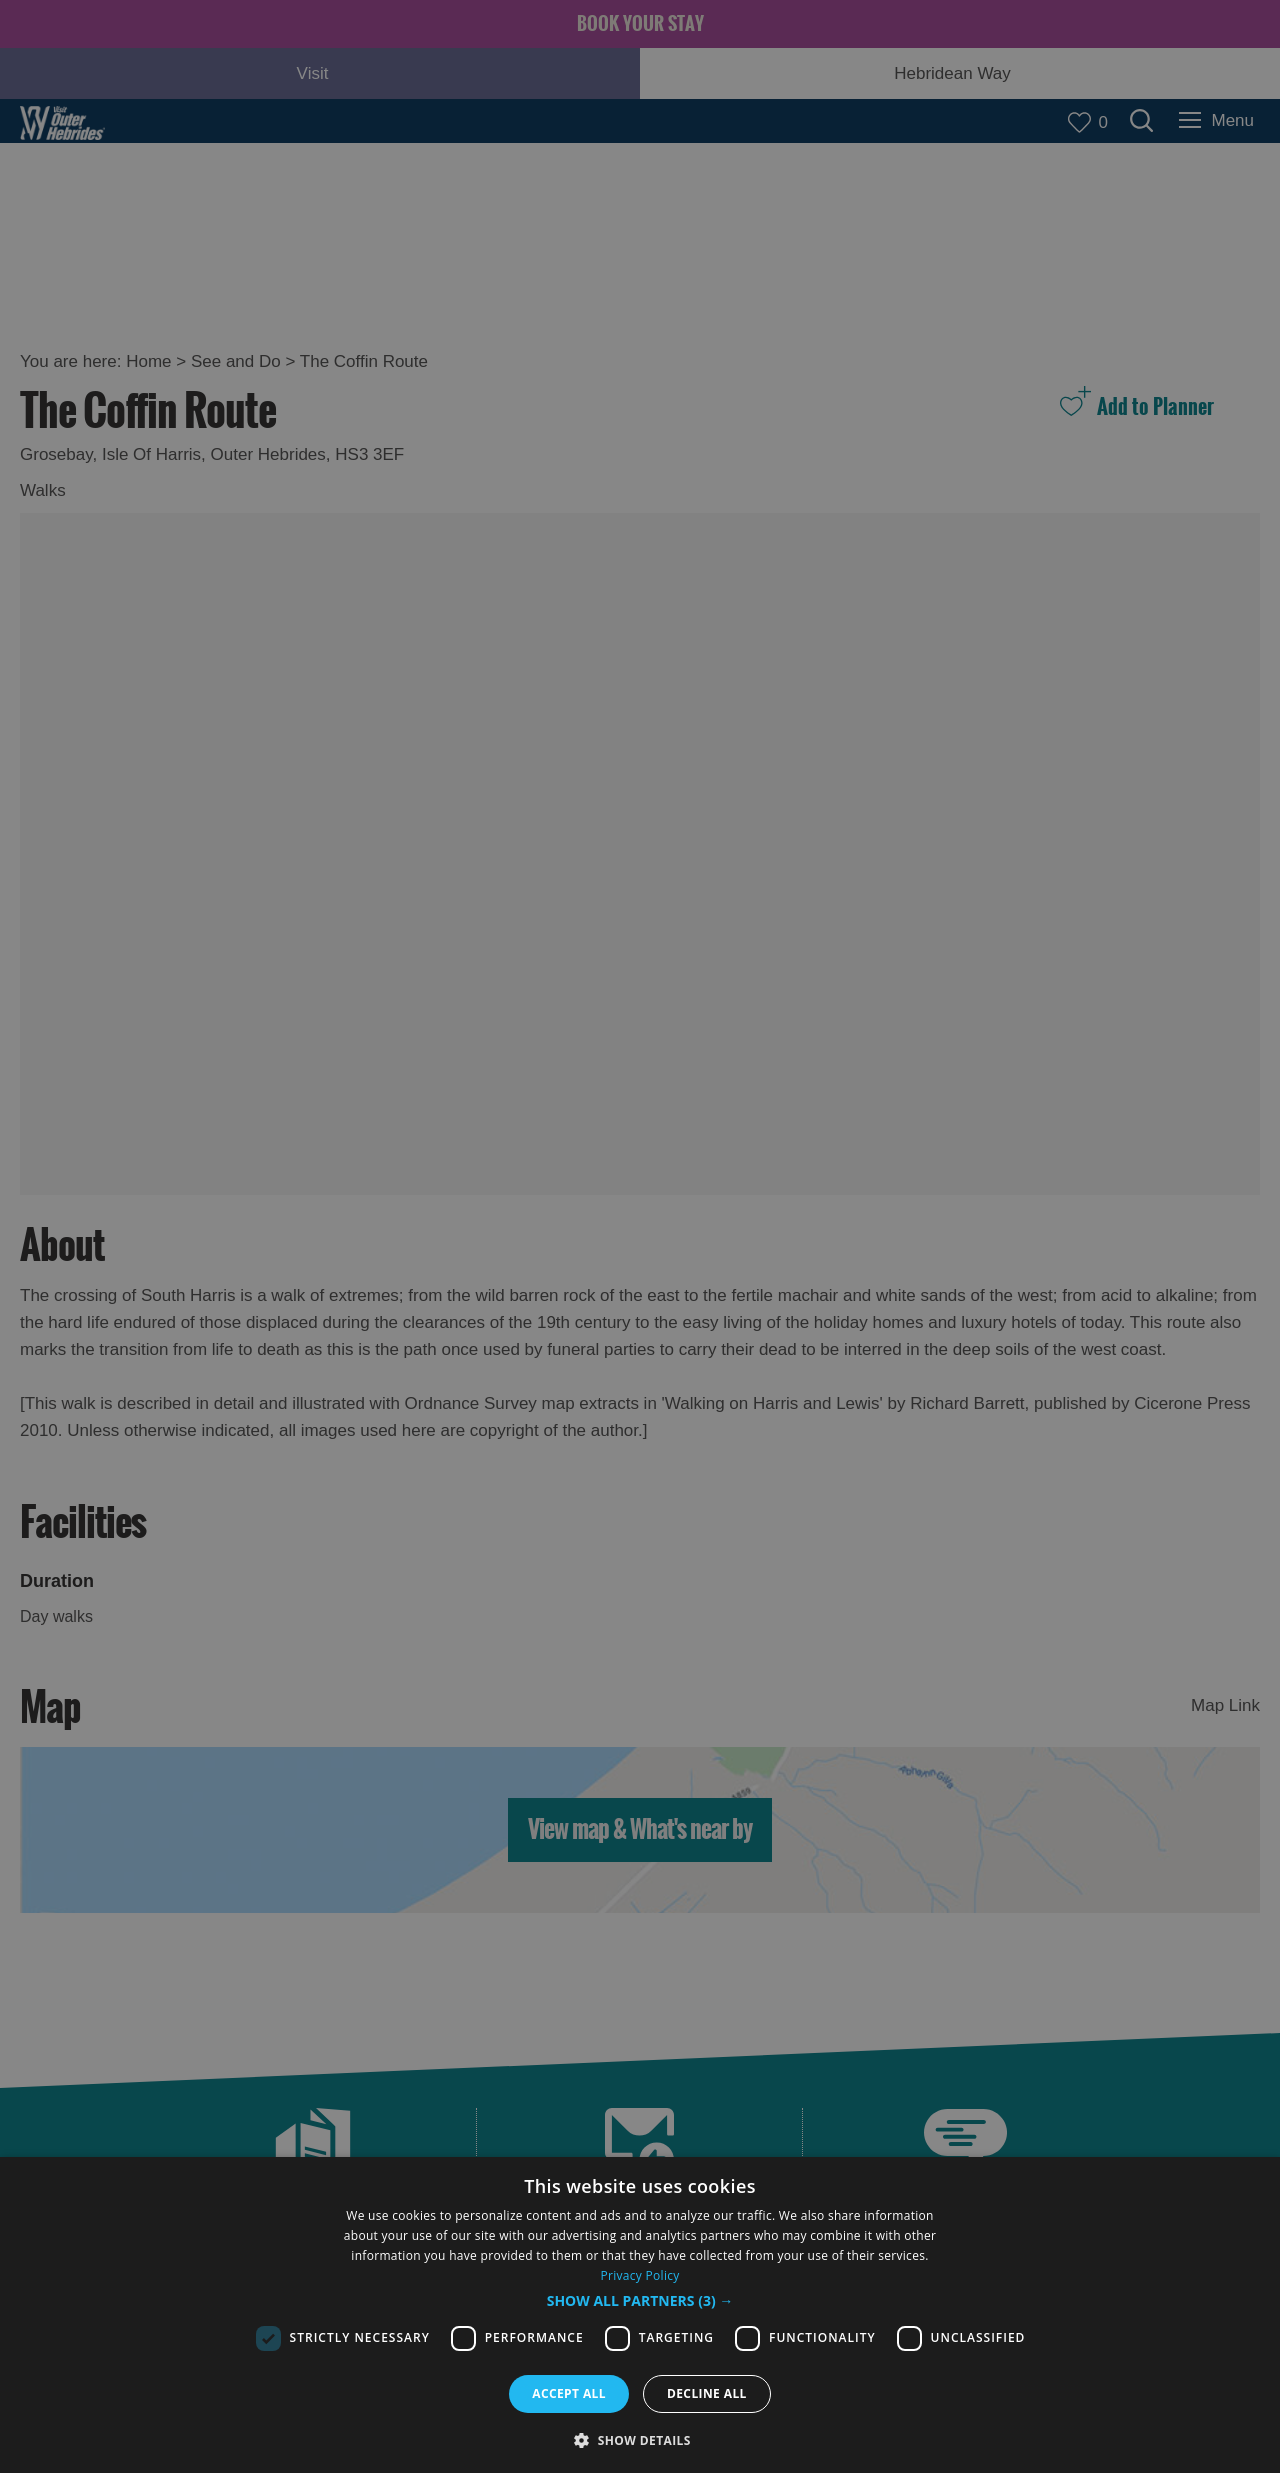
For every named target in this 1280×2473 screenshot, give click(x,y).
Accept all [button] (569, 2393)
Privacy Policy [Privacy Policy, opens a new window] (639, 2275)
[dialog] (640, 2315)
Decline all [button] (707, 2393)
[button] (640, 2301)
